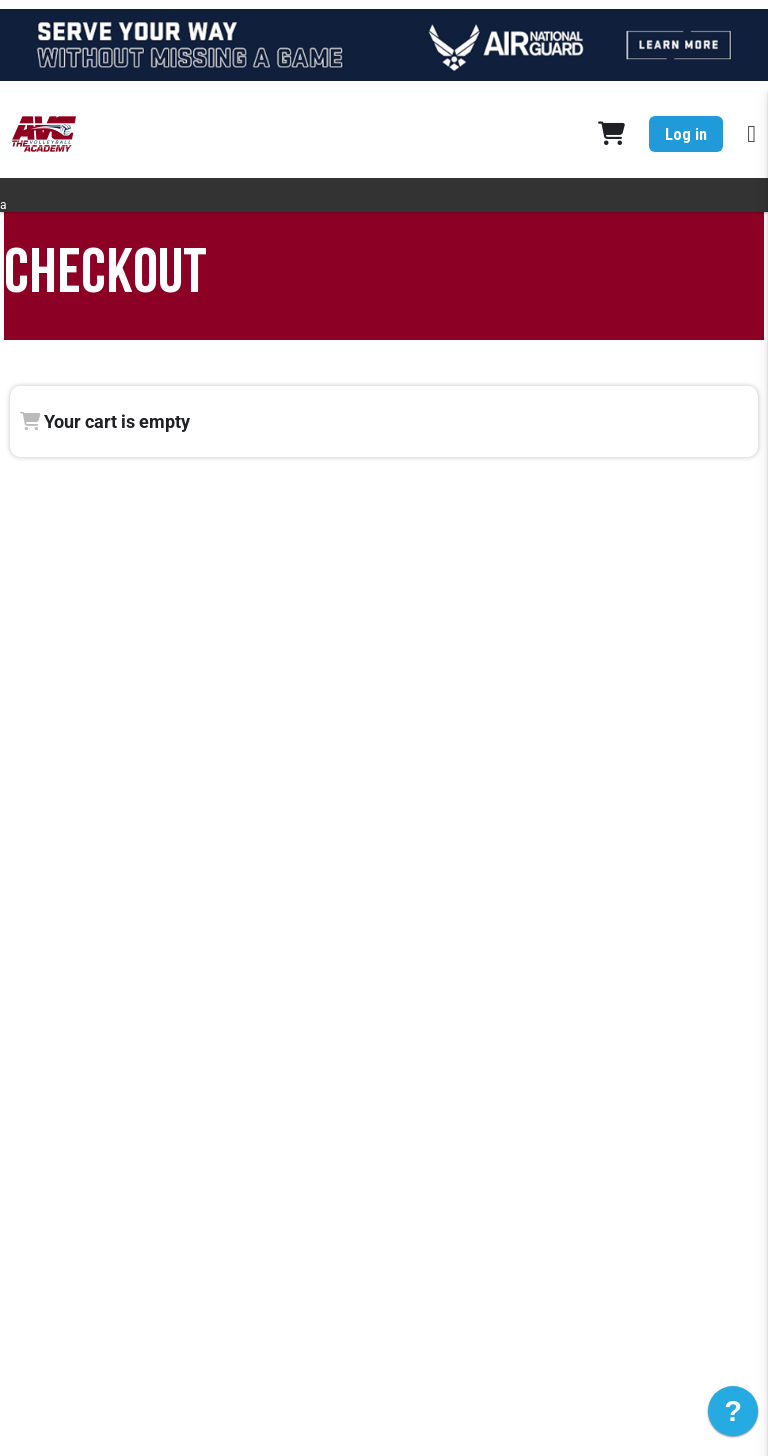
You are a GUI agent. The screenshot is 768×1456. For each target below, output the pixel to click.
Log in (686, 134)
